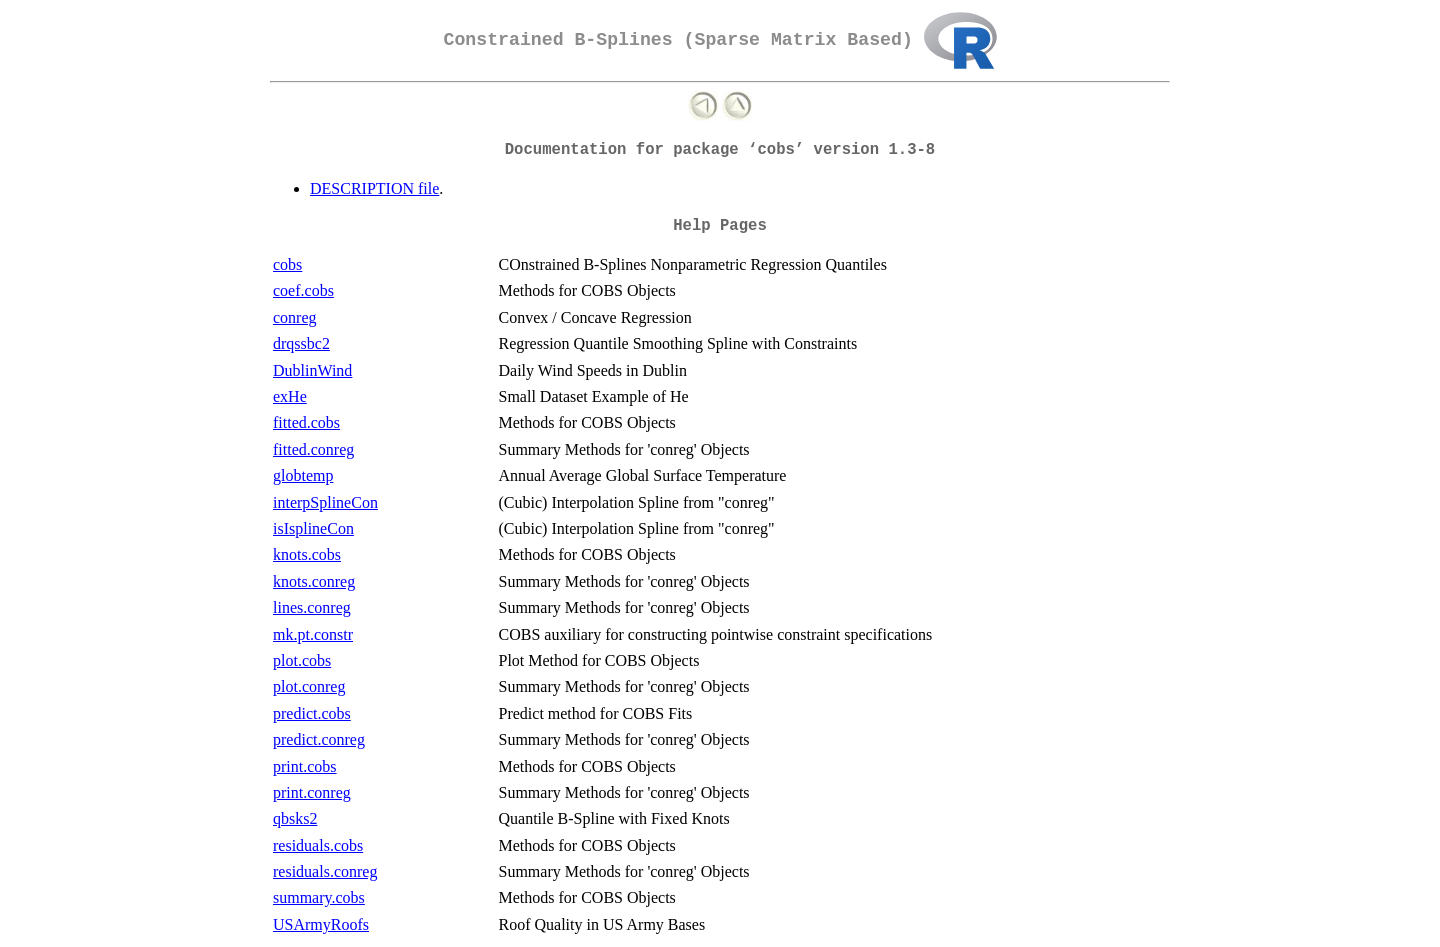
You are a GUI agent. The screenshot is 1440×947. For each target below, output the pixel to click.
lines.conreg (312, 607)
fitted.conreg (313, 449)
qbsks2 (295, 818)
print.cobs (305, 766)
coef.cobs (303, 290)
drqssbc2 (301, 343)
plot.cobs (302, 660)
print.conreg (312, 792)
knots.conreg (314, 581)
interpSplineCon (325, 502)
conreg (295, 317)
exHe (290, 396)
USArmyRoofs (321, 924)
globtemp (303, 475)
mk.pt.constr (313, 634)
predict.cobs (312, 713)
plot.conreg (309, 686)
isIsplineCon (313, 528)
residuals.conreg (325, 871)
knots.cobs (307, 554)
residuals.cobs (318, 845)
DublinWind (312, 370)
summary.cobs (319, 897)
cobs (287, 264)
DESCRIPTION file (374, 188)
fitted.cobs (306, 422)
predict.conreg (319, 739)
